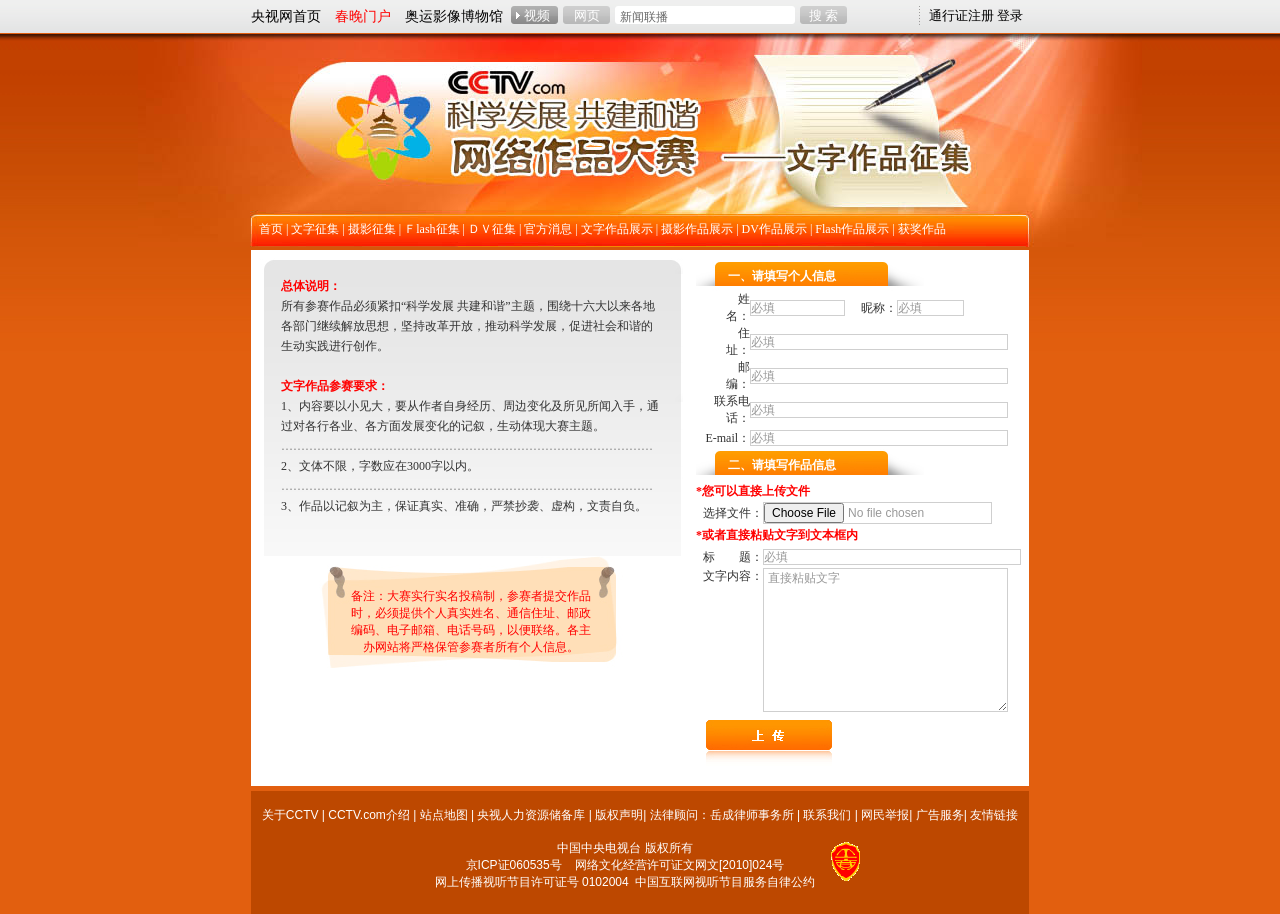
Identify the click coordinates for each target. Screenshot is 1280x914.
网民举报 (885, 815)
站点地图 (444, 815)
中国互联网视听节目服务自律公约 (725, 882)
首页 (271, 229)
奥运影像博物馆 (454, 16)
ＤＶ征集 (492, 229)
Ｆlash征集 (431, 229)
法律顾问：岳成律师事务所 (722, 815)
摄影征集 (372, 229)
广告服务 (940, 815)
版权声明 (619, 815)
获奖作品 (922, 229)
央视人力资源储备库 (531, 815)
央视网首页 (286, 16)
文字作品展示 (617, 229)
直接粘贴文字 (885, 640)
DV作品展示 (774, 229)
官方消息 (548, 229)
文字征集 (315, 229)
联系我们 (827, 815)
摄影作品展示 (697, 229)
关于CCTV (290, 815)
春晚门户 (363, 16)
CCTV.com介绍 (369, 815)
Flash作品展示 (852, 229)
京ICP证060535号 (514, 865)
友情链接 (994, 815)
